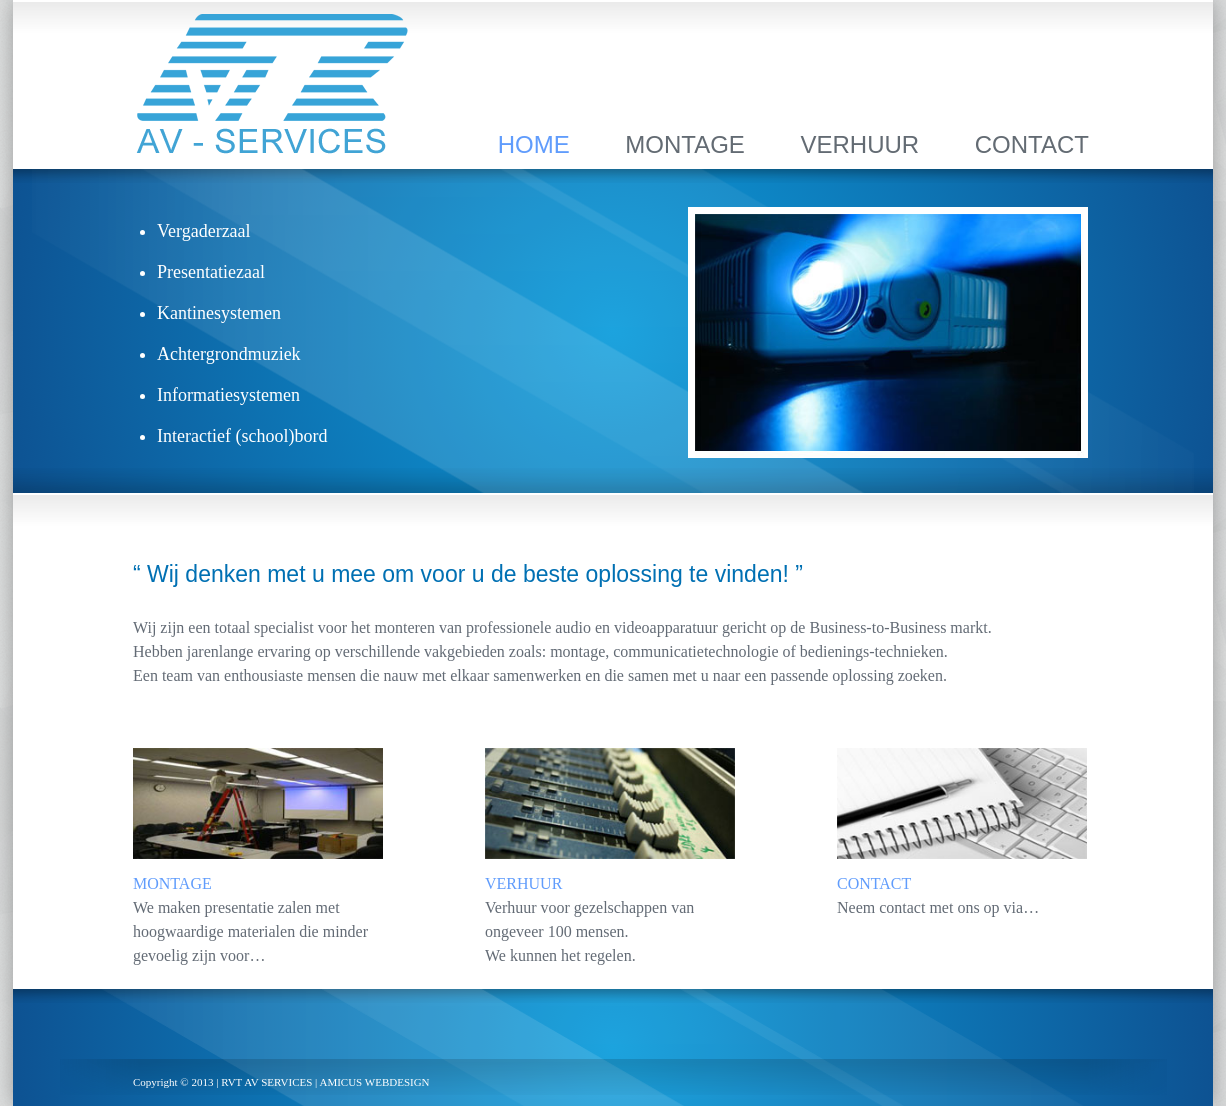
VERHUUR (859, 144)
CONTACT (1032, 144)
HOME (534, 144)
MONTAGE (685, 144)
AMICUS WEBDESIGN (374, 1082)
